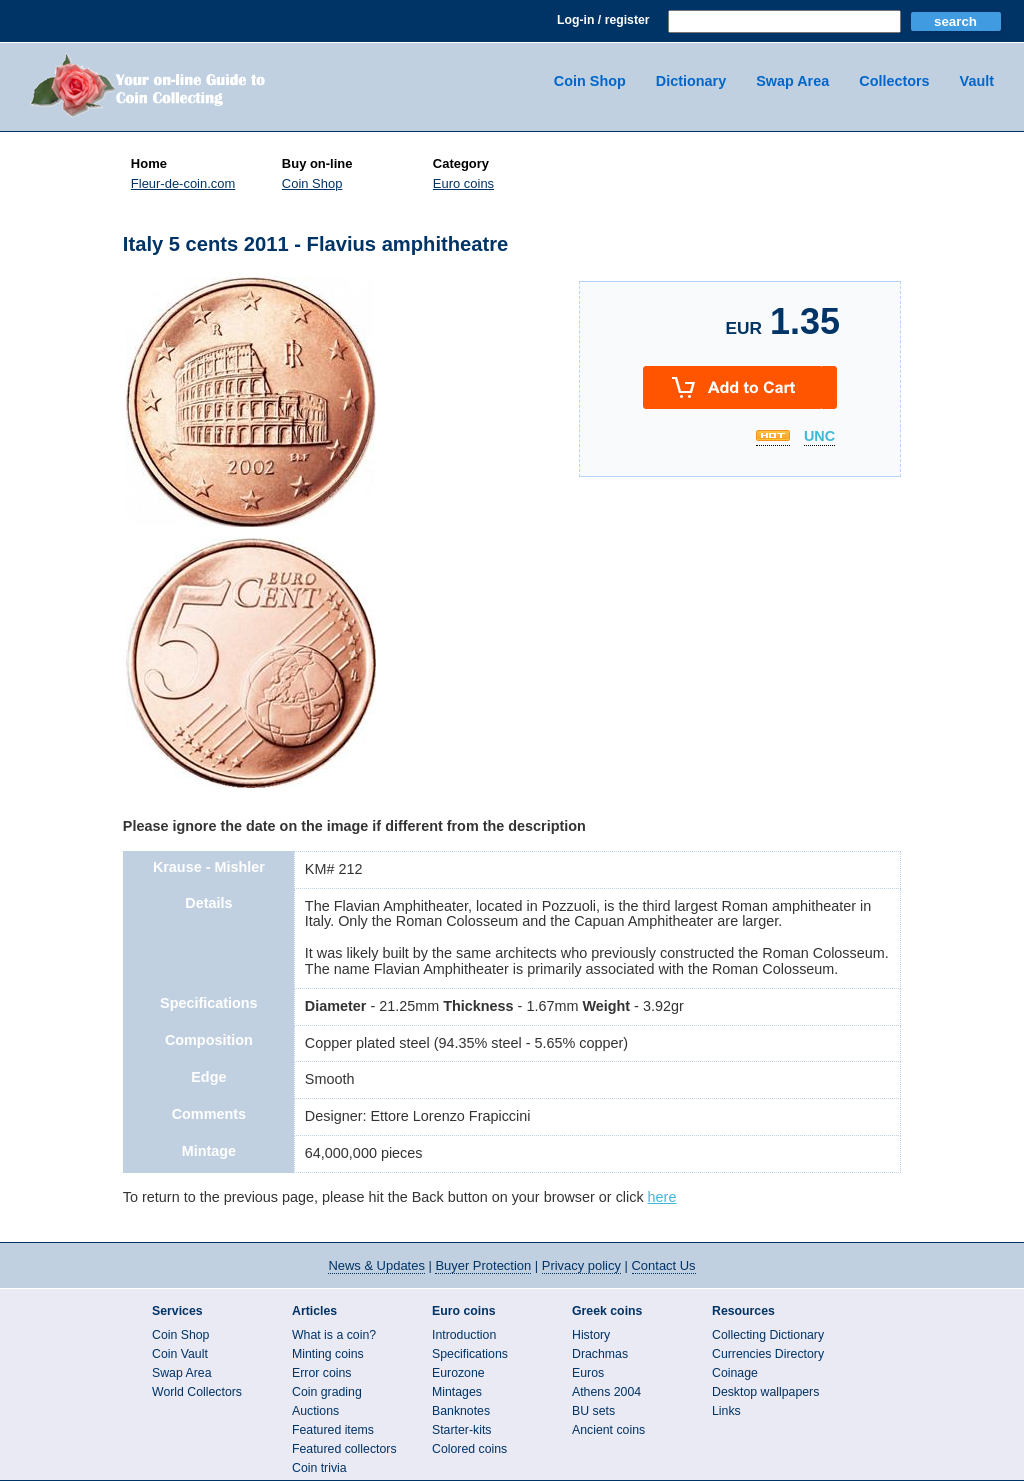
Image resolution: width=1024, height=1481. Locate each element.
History (591, 1335)
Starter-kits (461, 1430)
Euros (588, 1373)
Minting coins (328, 1354)
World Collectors (197, 1392)
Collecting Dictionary (768, 1335)
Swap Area (792, 81)
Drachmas (600, 1354)
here (662, 1197)
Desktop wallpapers (765, 1392)
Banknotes (461, 1411)
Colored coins (469, 1449)
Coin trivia (319, 1468)
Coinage (735, 1373)
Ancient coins (608, 1430)
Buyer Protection (483, 1265)
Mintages (457, 1392)
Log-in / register (603, 20)
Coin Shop (590, 81)
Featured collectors (344, 1449)
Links (726, 1411)
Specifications (470, 1354)
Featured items (333, 1430)
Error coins (321, 1373)
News (376, 1265)
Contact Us (664, 1265)
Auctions (315, 1411)
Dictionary (691, 81)
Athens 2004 (606, 1392)
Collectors (894, 81)
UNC (819, 437)
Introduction (464, 1335)
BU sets (593, 1411)
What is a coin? (334, 1335)
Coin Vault (180, 1354)
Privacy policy (581, 1265)
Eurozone (458, 1373)
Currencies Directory (768, 1354)
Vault (977, 81)
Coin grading (327, 1392)
